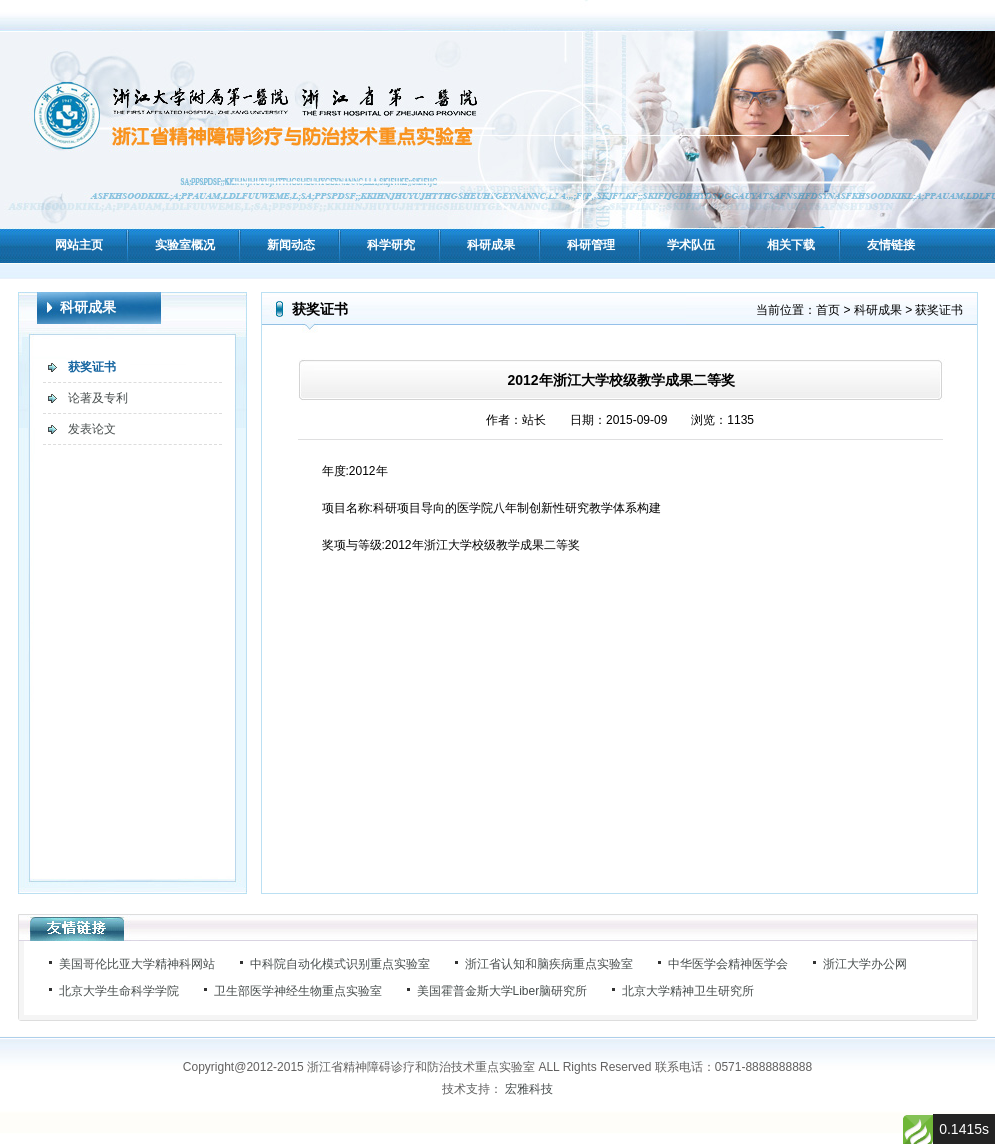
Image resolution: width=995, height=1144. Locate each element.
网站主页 (79, 245)
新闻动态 (291, 245)
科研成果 (491, 245)
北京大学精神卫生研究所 (688, 991)
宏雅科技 (529, 1089)
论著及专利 (98, 398)
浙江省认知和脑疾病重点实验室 (549, 964)
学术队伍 (691, 245)
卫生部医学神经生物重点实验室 (298, 991)
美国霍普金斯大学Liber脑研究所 (502, 991)
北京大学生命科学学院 (119, 991)
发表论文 (92, 429)
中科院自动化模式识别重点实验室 (340, 964)
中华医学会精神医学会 (728, 964)
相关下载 (791, 245)
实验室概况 (185, 245)
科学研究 (391, 245)
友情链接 (891, 245)
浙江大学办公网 (865, 964)
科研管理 (591, 245)
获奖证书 (92, 367)
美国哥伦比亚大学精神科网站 (137, 964)
